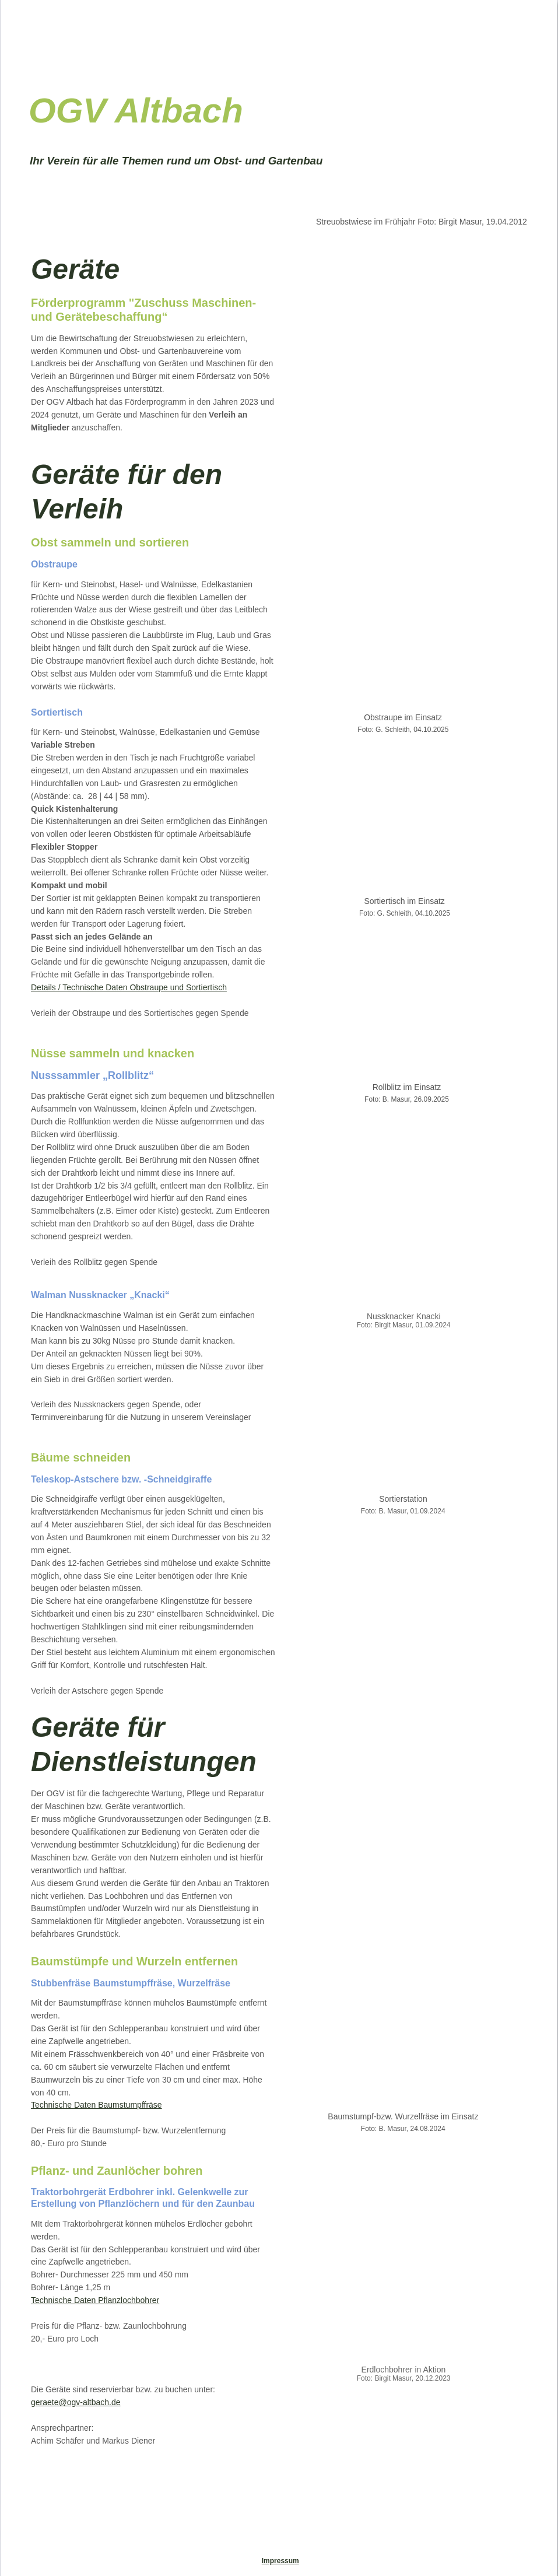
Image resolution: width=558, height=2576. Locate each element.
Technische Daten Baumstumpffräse (96, 2104)
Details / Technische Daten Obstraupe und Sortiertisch (129, 987)
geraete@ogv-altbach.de (76, 2402)
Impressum (280, 2561)
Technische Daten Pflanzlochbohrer (95, 2300)
